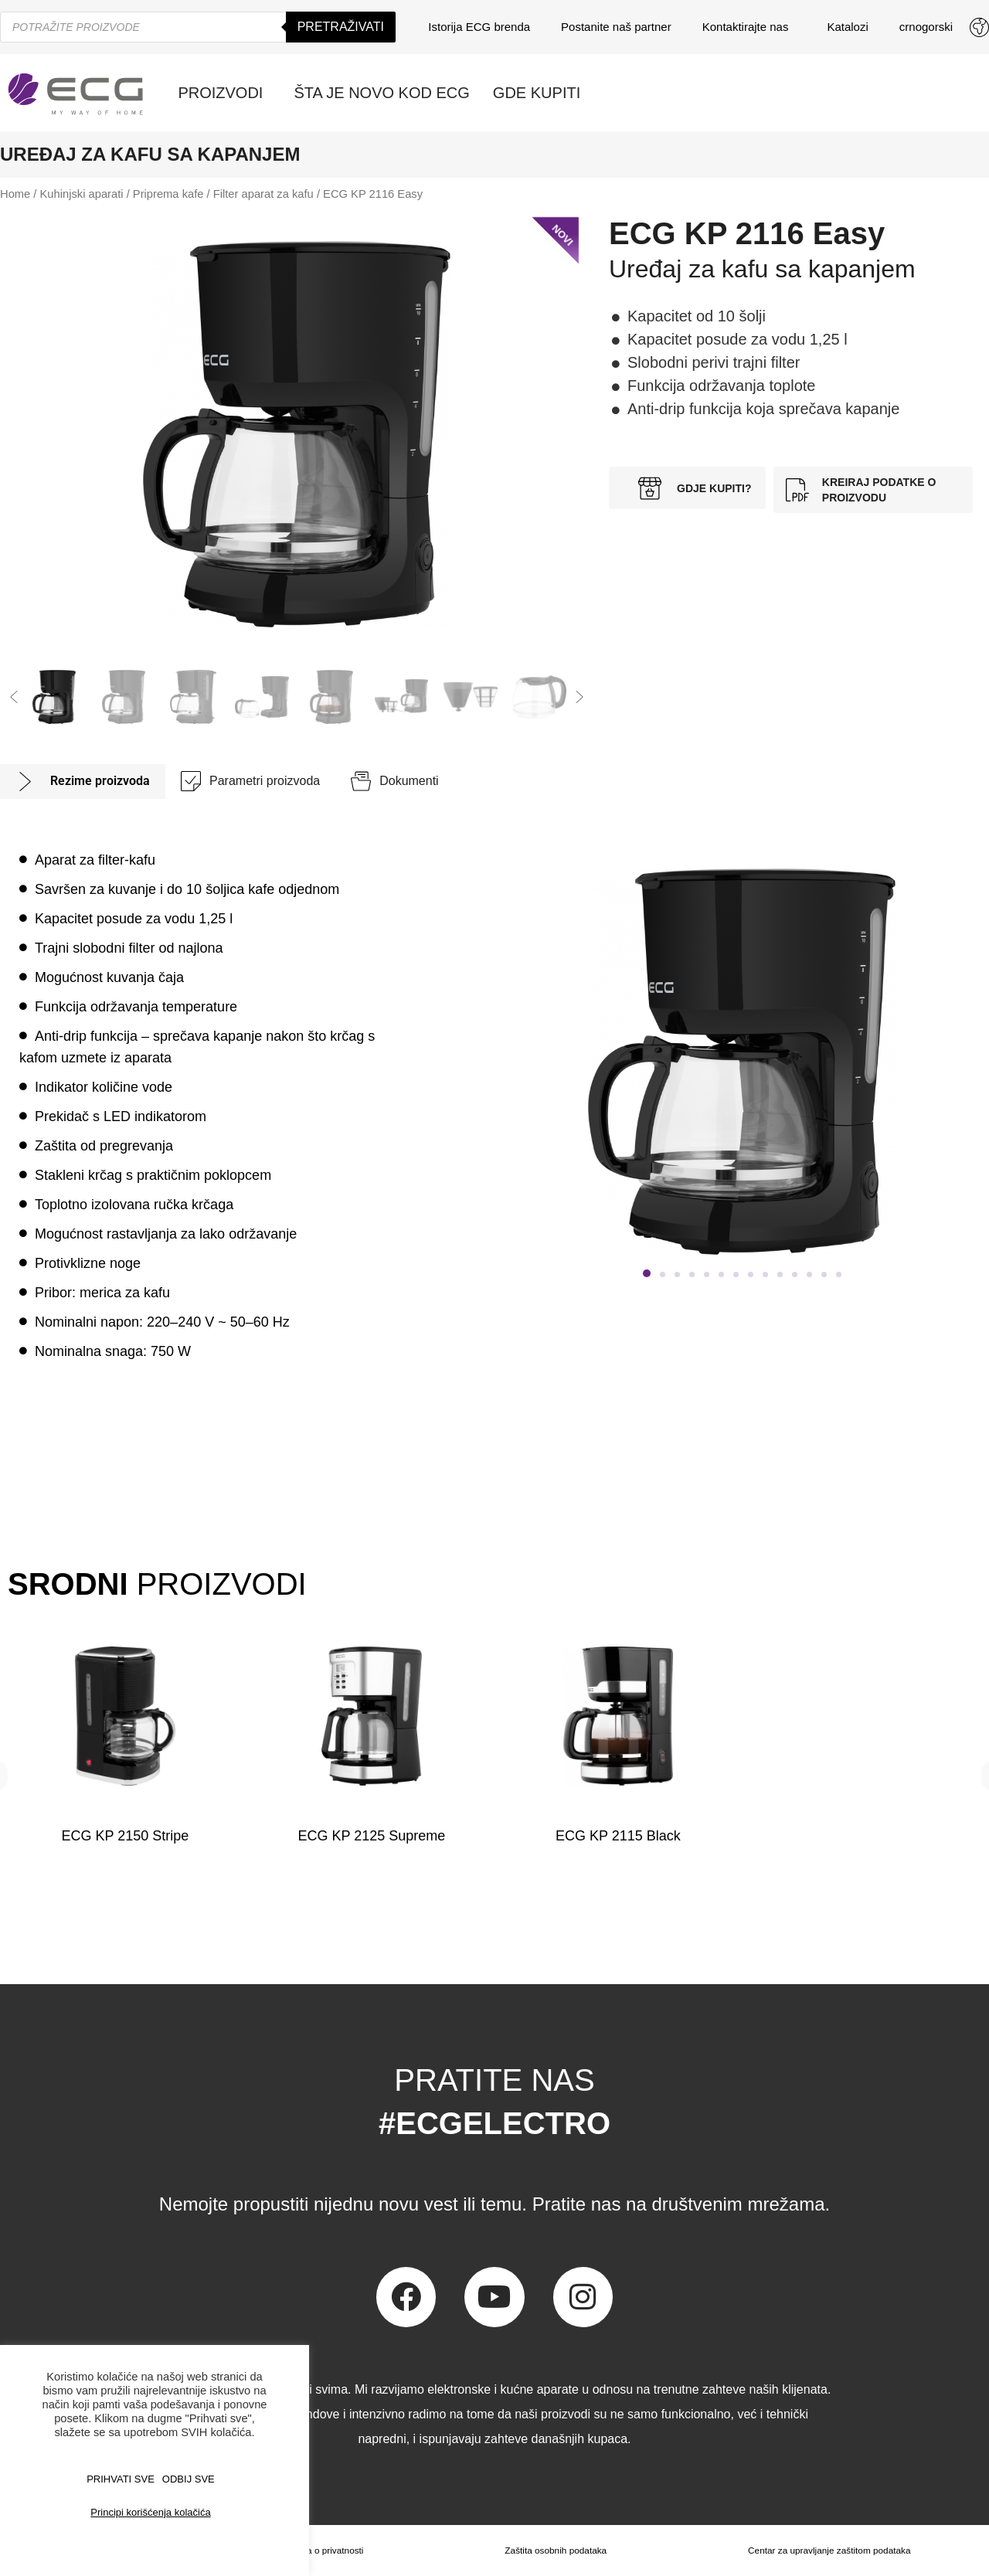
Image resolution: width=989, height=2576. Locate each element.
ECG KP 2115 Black (617, 1836)
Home (15, 194)
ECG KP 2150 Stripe (125, 1836)
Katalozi (847, 26)
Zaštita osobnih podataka (555, 2550)
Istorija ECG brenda (479, 26)
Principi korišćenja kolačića (150, 2512)
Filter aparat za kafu (263, 194)
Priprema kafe (168, 194)
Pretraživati (340, 26)
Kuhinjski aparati (82, 194)
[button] (14, 697)
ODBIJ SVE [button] (188, 2479)
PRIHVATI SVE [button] (121, 2479)
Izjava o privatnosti (325, 2550)
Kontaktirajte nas (749, 27)
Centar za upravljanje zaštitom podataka (829, 2550)
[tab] (82, 781)
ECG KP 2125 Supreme (371, 1836)
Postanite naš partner (616, 26)
